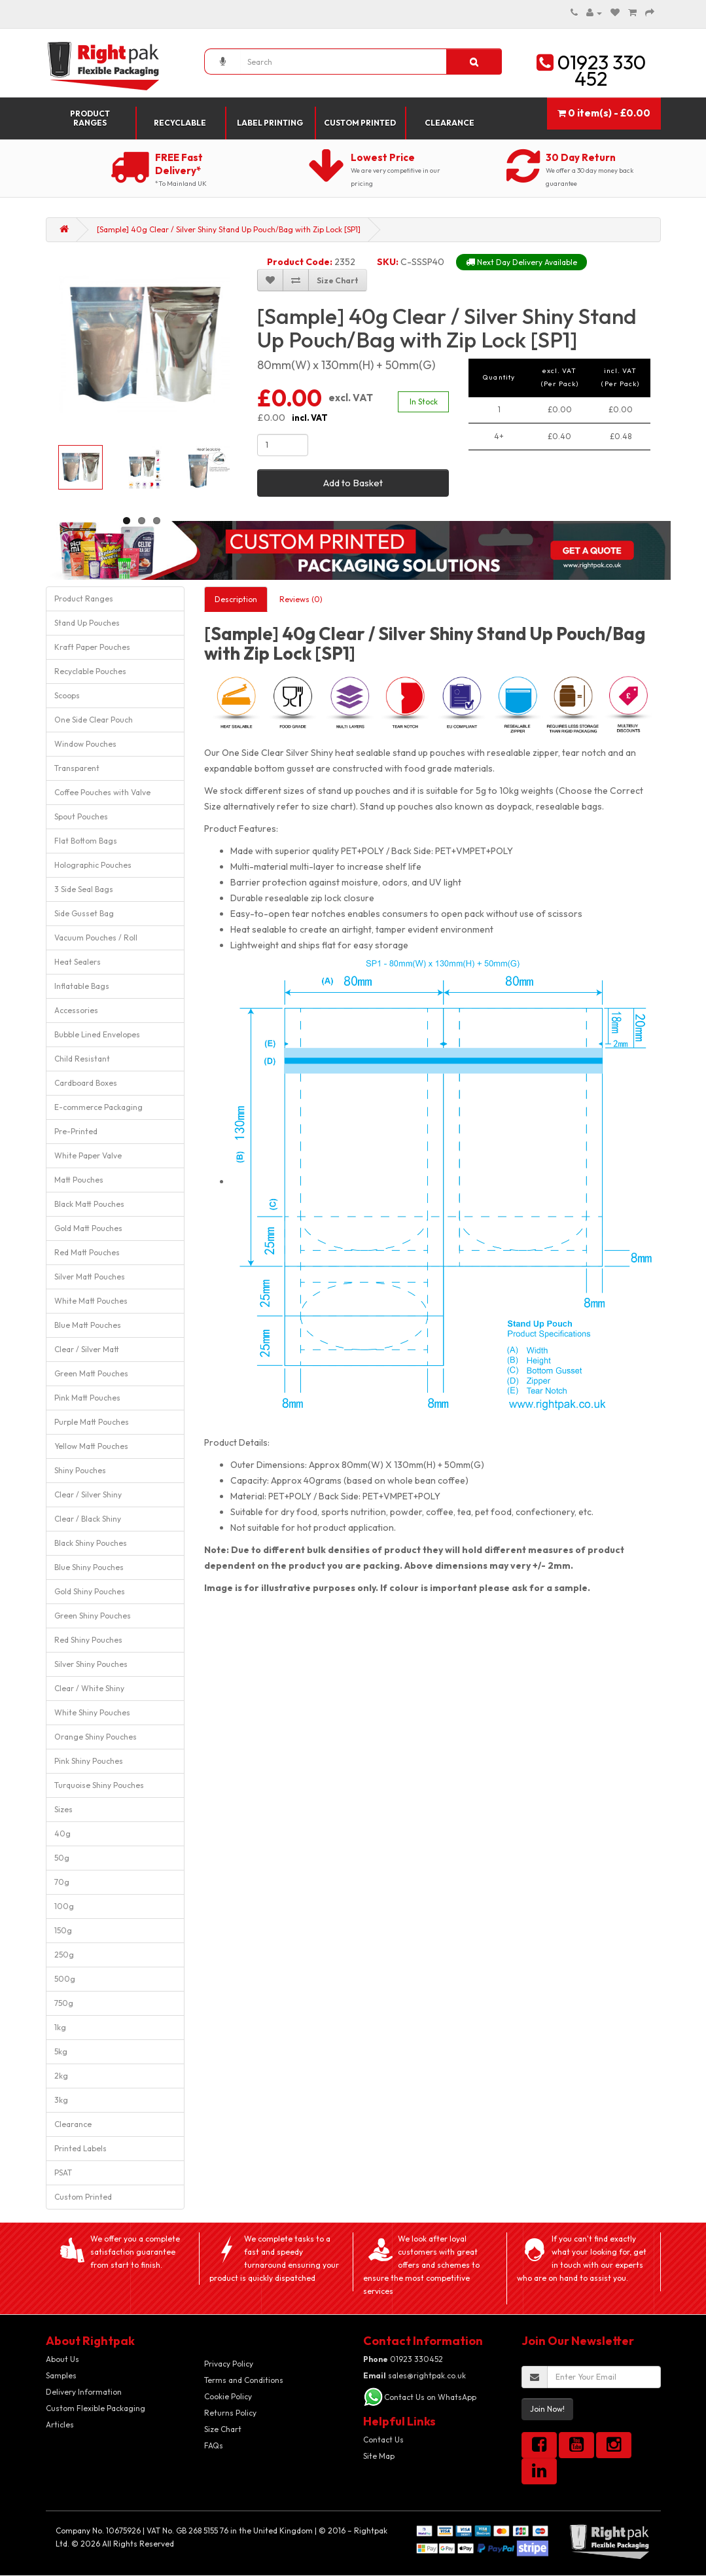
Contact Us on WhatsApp (430, 2397)
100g (64, 1906)
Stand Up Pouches (87, 623)
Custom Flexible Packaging (95, 2408)
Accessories (76, 1010)
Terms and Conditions (243, 2380)
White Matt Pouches (91, 1301)
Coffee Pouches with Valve (102, 792)
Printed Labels (80, 2148)
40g (62, 1833)
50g (61, 1858)
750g (63, 2003)
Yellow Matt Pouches (91, 1446)
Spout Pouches (81, 816)
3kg (61, 2100)
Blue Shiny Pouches (89, 1567)
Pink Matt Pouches (87, 1398)
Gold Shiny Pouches (89, 1591)
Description (236, 599)
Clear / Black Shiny (87, 1519)
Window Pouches (85, 744)
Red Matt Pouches (87, 1252)
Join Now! (547, 2409)
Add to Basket (353, 482)
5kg (60, 2051)
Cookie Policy (228, 2396)
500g (64, 1979)
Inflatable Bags (81, 986)
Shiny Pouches (80, 1470)
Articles (60, 2424)
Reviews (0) (301, 599)
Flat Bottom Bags (85, 841)
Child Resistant (82, 1059)
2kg (61, 2076)
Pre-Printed (75, 1131)
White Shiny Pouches (92, 1712)
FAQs (213, 2445)
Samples (61, 2375)
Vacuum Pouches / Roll (95, 937)
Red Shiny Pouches (88, 1640)
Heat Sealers (77, 962)
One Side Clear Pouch (93, 719)
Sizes (63, 1809)
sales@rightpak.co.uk (414, 2375)
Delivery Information (84, 2392)
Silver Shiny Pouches (91, 1664)
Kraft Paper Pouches (92, 647)
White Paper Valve (88, 1155)
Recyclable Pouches (90, 671)
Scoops (67, 695)
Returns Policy (230, 2413)
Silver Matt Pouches (89, 1276)
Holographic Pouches (93, 865)
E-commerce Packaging (98, 1107)
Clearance (449, 123)
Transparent (76, 768)
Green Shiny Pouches (92, 1615)
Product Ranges (90, 118)
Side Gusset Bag (84, 913)
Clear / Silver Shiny (88, 1494)
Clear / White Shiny (89, 1688)
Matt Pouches (78, 1180)
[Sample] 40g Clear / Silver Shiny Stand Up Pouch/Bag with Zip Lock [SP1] (229, 229)
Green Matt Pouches (91, 1373)
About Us (62, 2359)
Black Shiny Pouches (90, 1543)
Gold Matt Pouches (88, 1228)
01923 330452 (403, 2359)
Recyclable (180, 123)
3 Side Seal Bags (83, 889)
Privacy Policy (228, 2364)
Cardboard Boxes (85, 1083)
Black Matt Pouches (89, 1204)
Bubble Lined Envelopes (97, 1034)
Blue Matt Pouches (87, 1325)
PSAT (63, 2172)
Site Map (379, 2456)
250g (64, 1954)
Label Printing (270, 123)
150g (63, 1930)
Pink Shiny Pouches (88, 1761)
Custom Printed (360, 123)
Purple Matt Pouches (91, 1422)
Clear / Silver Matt (86, 1349)
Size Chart (222, 2429)
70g (61, 1882)
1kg (60, 2027)
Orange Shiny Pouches (95, 1737)
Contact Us (383, 2439)
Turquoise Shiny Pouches (99, 1785)
